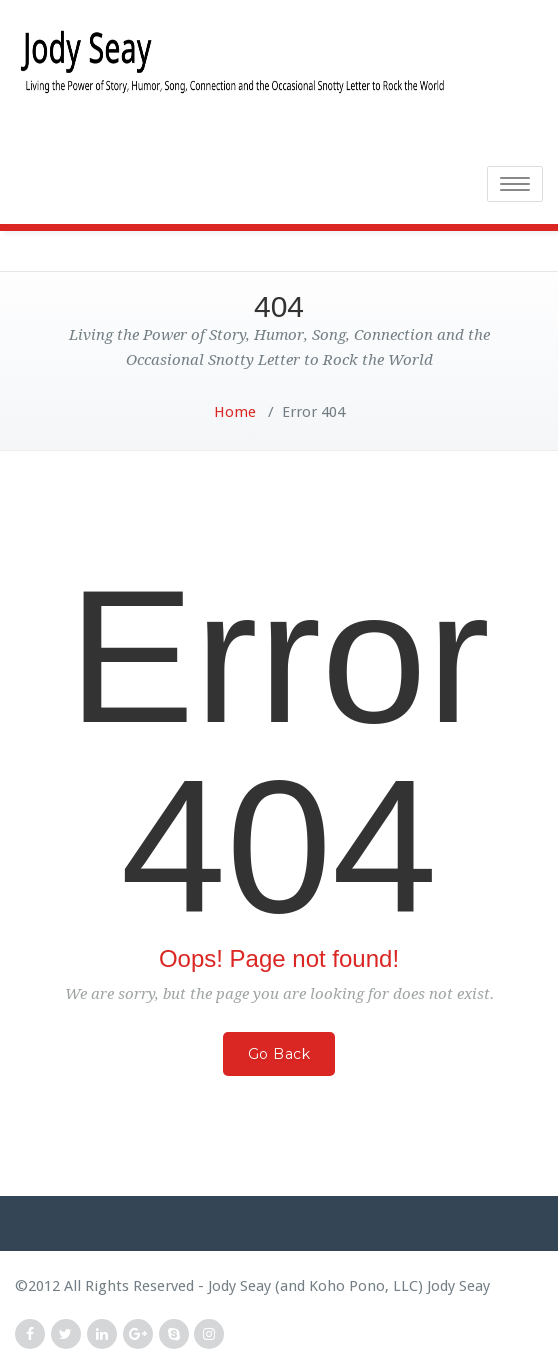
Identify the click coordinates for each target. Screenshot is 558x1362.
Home (235, 412)
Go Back (279, 1054)
